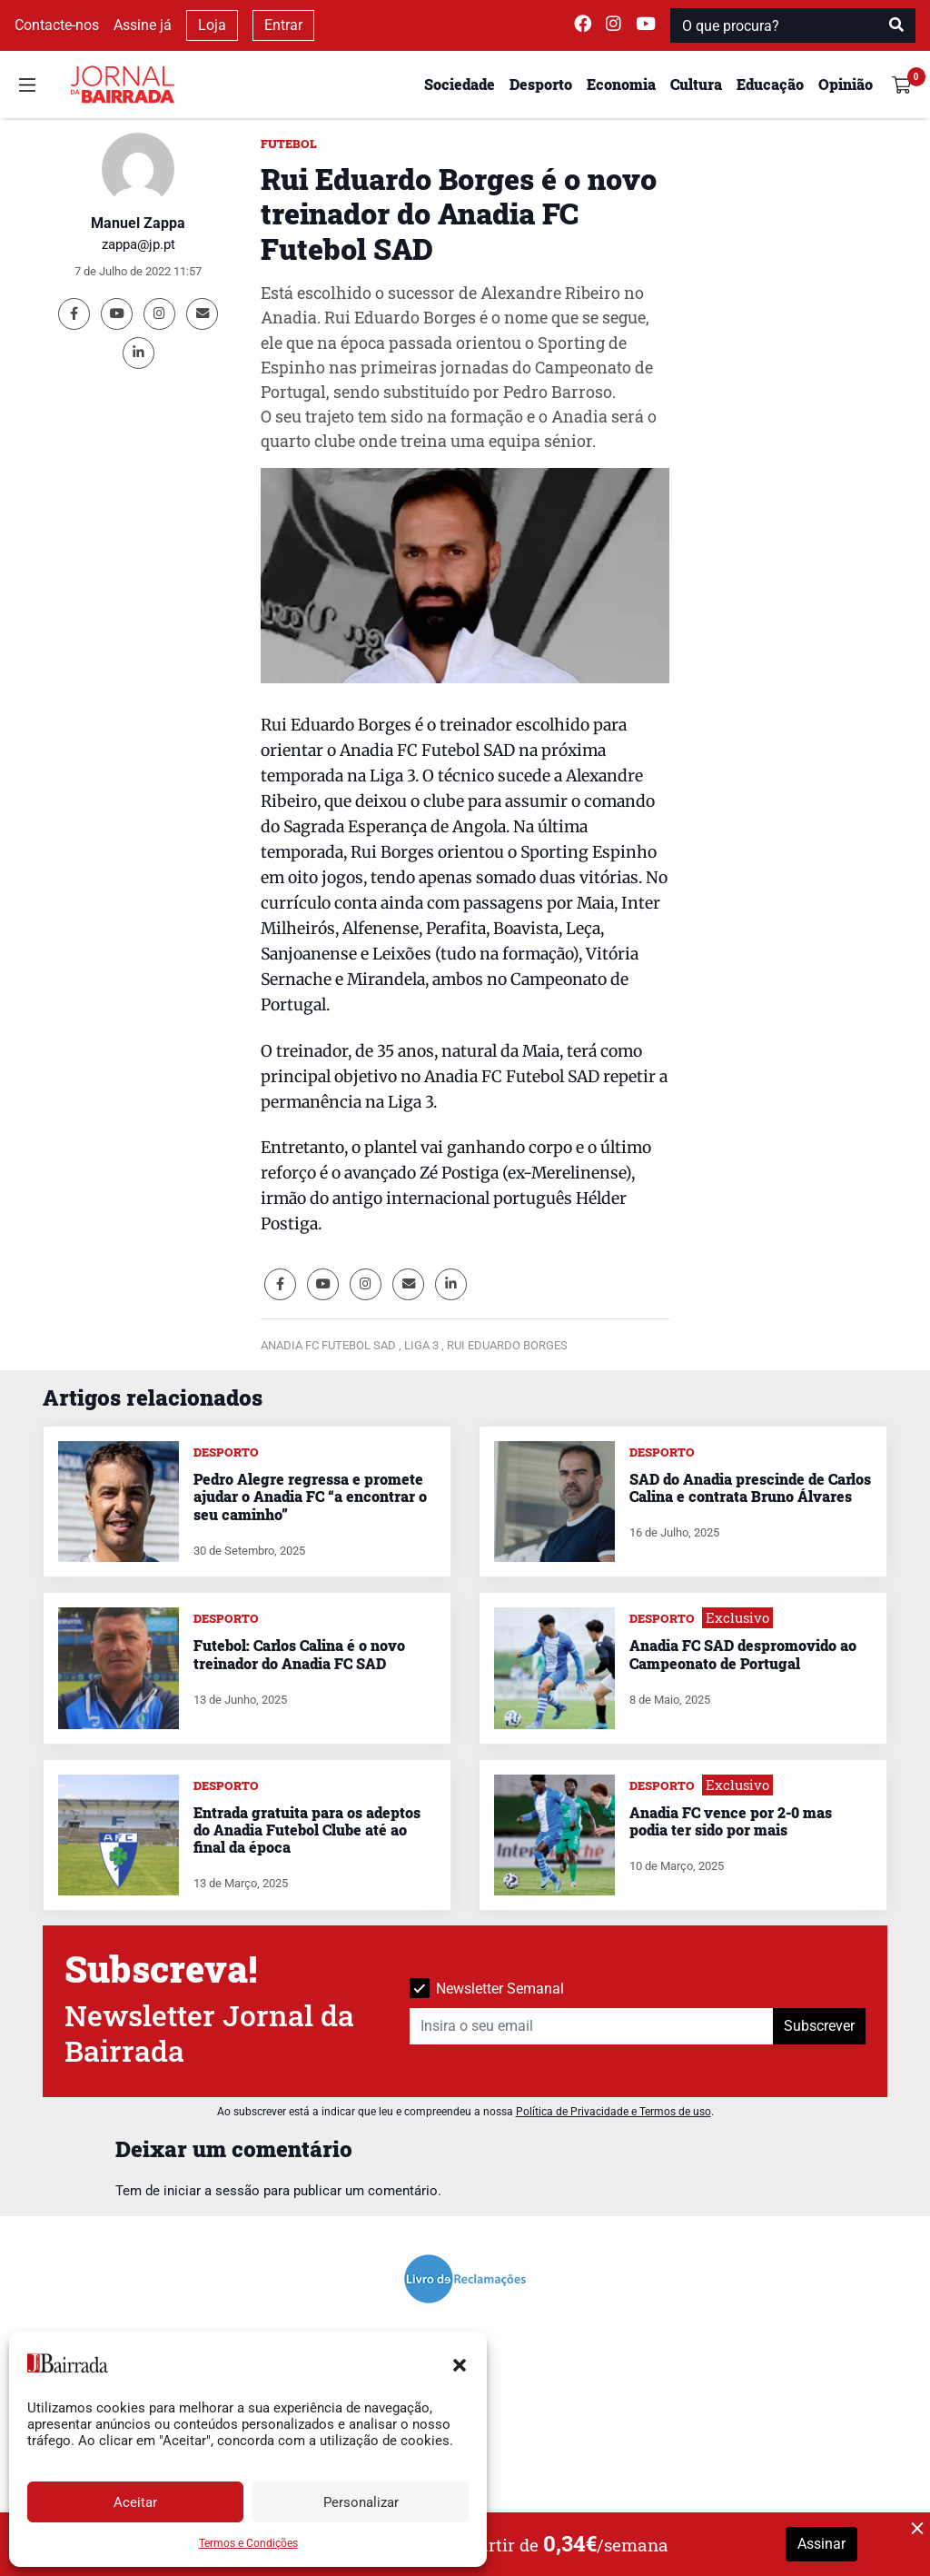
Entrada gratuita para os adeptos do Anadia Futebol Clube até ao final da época (306, 1829)
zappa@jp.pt (138, 244)
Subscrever (819, 2025)
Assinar (821, 2543)
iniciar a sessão (211, 2191)
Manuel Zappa (138, 223)
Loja (212, 25)
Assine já (143, 25)
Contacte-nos (57, 25)
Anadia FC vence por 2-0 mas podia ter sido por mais (730, 1821)
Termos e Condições (248, 2543)
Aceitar (135, 2502)
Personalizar (361, 2502)
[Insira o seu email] (592, 2026)
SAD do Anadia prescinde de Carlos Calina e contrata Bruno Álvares (750, 1487)
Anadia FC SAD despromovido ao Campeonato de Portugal (742, 1654)
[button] (459, 2363)
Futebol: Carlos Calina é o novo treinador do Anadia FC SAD (299, 1654)
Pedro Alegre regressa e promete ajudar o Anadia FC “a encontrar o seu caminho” (310, 1496)
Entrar (283, 25)
